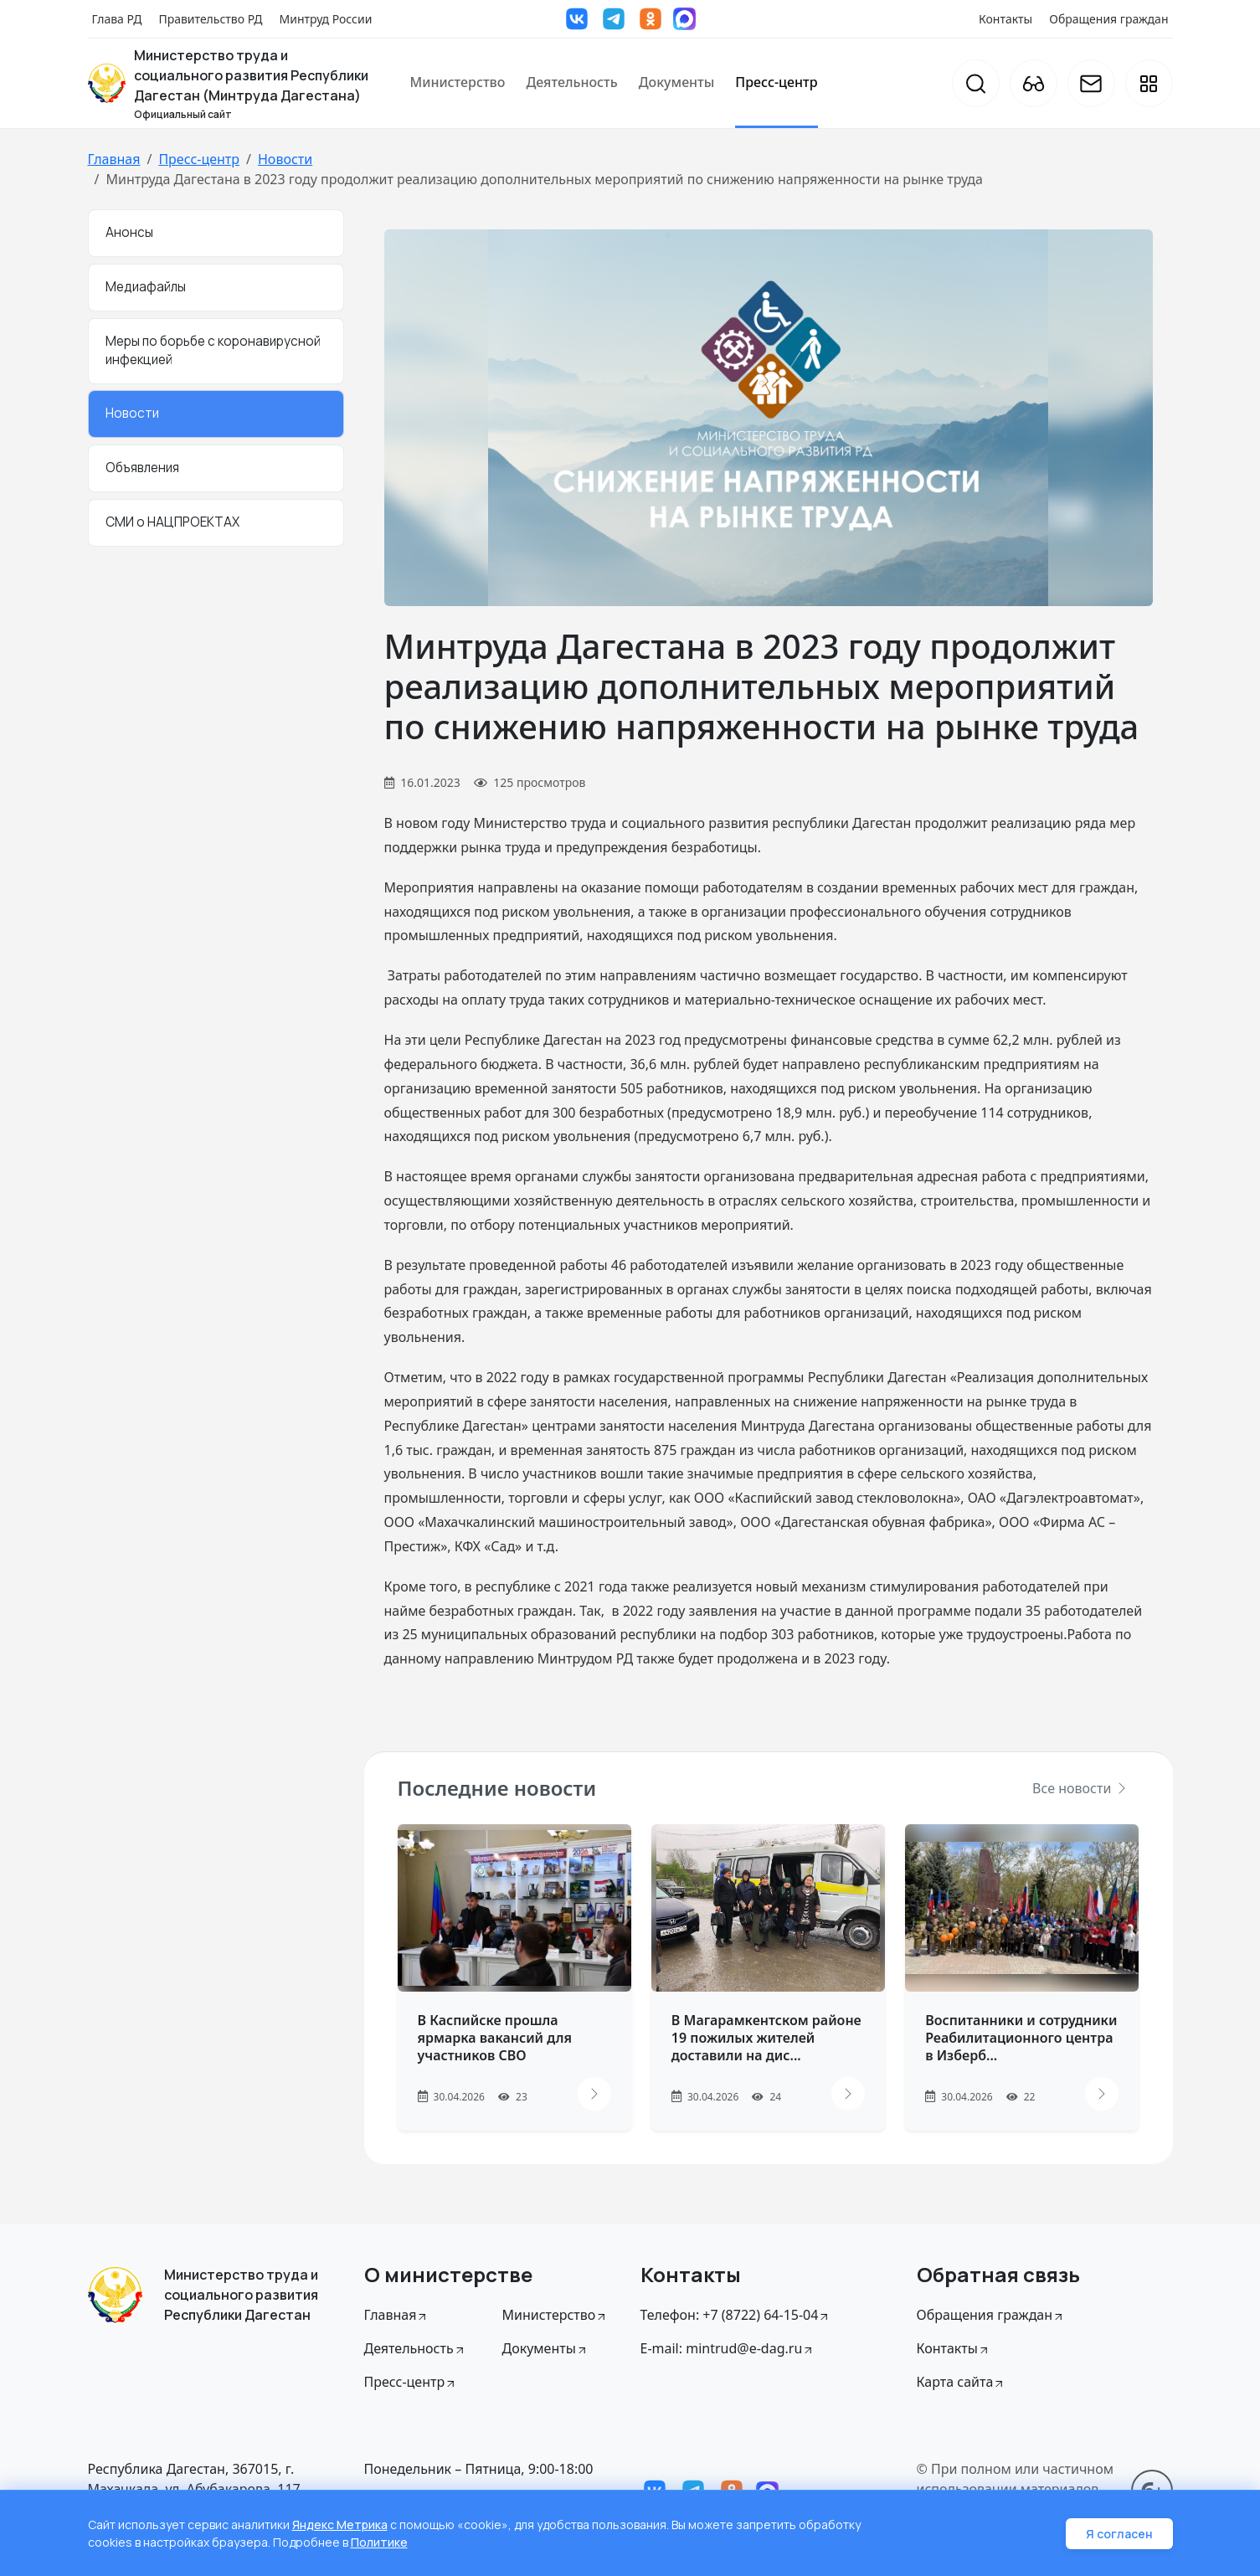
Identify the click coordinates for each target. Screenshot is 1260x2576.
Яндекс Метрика (340, 2524)
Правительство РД (210, 19)
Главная (114, 159)
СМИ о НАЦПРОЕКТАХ (172, 522)
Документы (677, 82)
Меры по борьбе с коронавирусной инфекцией (213, 350)
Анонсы (129, 232)
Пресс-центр (776, 82)
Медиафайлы (145, 287)
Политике (379, 2542)
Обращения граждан (1108, 19)
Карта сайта (961, 2382)
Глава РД (117, 19)
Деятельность (571, 82)
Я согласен (1119, 2534)
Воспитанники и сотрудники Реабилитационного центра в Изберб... (1021, 2037)
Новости (285, 159)
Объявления (142, 467)
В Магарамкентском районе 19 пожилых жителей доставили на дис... (766, 2037)
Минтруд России (326, 19)
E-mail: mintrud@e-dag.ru (727, 2348)
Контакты (1005, 19)
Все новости (1080, 1788)
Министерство (458, 82)
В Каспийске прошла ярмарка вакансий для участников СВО (495, 2037)
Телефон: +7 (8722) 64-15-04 (735, 2315)
